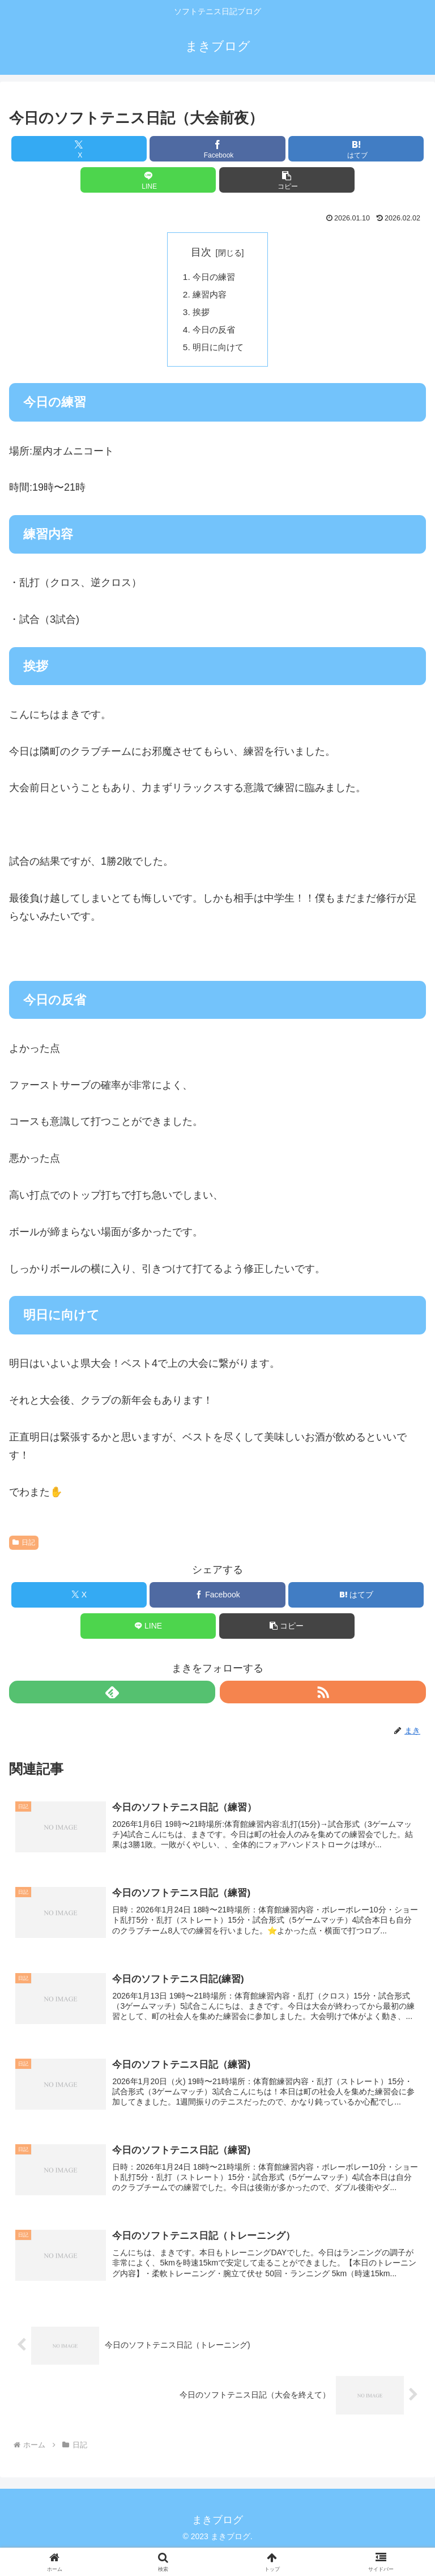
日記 (23, 1546)
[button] (287, 180)
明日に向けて (220, 351)
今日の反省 (215, 333)
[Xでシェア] (79, 148)
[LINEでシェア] (148, 180)
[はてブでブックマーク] (356, 148)
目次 (201, 252)
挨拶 (202, 314)
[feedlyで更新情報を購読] (112, 1696)
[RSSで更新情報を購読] (323, 1696)
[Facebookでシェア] (217, 148)
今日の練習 (215, 278)
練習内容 (211, 296)
